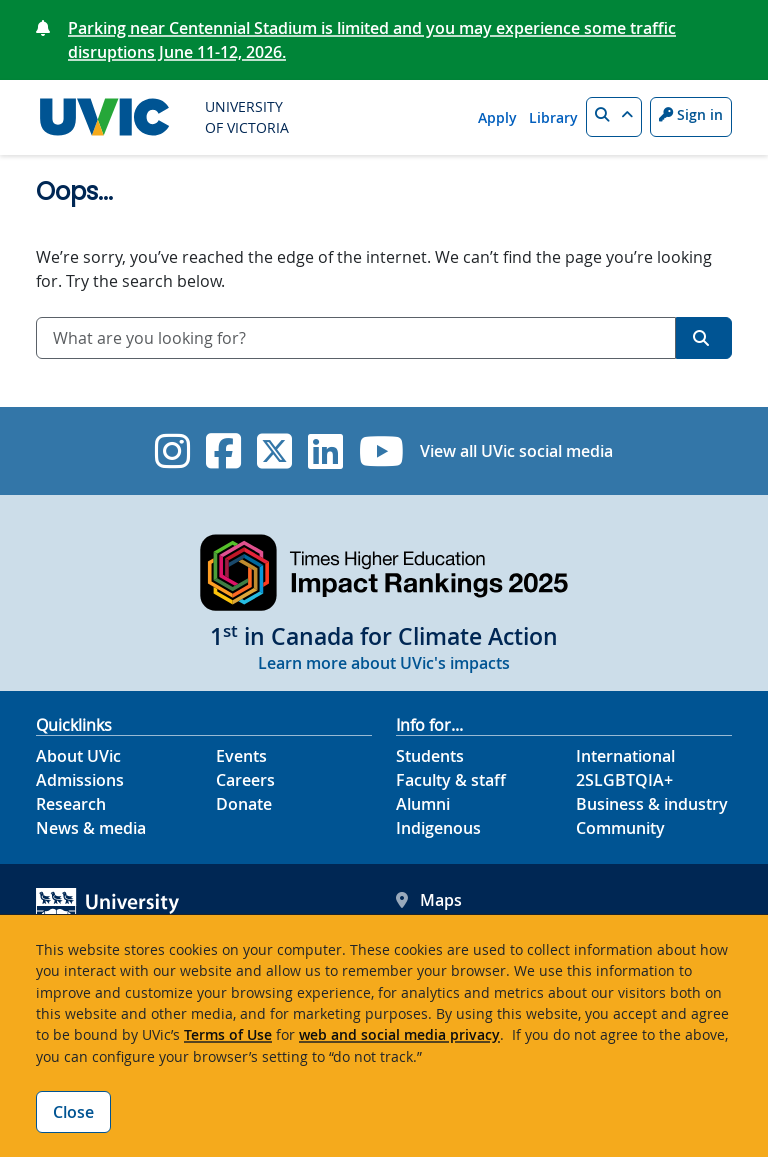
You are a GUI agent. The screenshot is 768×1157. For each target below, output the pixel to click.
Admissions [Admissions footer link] (80, 780)
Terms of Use (228, 1034)
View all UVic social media (516, 451)
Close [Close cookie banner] (73, 1112)
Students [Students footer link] (430, 756)
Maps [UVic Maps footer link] (429, 900)
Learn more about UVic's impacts (384, 663)
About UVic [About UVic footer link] (78, 756)
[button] (614, 117)
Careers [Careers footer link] (245, 780)
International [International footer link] (625, 756)
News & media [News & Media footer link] (91, 828)
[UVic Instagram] (172, 451)
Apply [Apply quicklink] (497, 117)
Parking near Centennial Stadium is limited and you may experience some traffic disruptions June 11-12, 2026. (372, 40)
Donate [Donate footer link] (244, 804)
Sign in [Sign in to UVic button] (691, 114)
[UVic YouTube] (381, 451)
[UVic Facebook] (223, 451)
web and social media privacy (399, 1034)
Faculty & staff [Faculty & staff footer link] (451, 780)
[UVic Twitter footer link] (274, 451)
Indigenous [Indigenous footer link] (438, 828)
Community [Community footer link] (620, 828)
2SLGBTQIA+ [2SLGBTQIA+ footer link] (624, 780)
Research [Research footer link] (71, 804)
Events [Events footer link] (241, 756)
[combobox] (356, 338)
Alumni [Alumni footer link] (423, 804)
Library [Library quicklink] (553, 117)
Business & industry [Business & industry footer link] (652, 804)
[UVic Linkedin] (325, 451)
